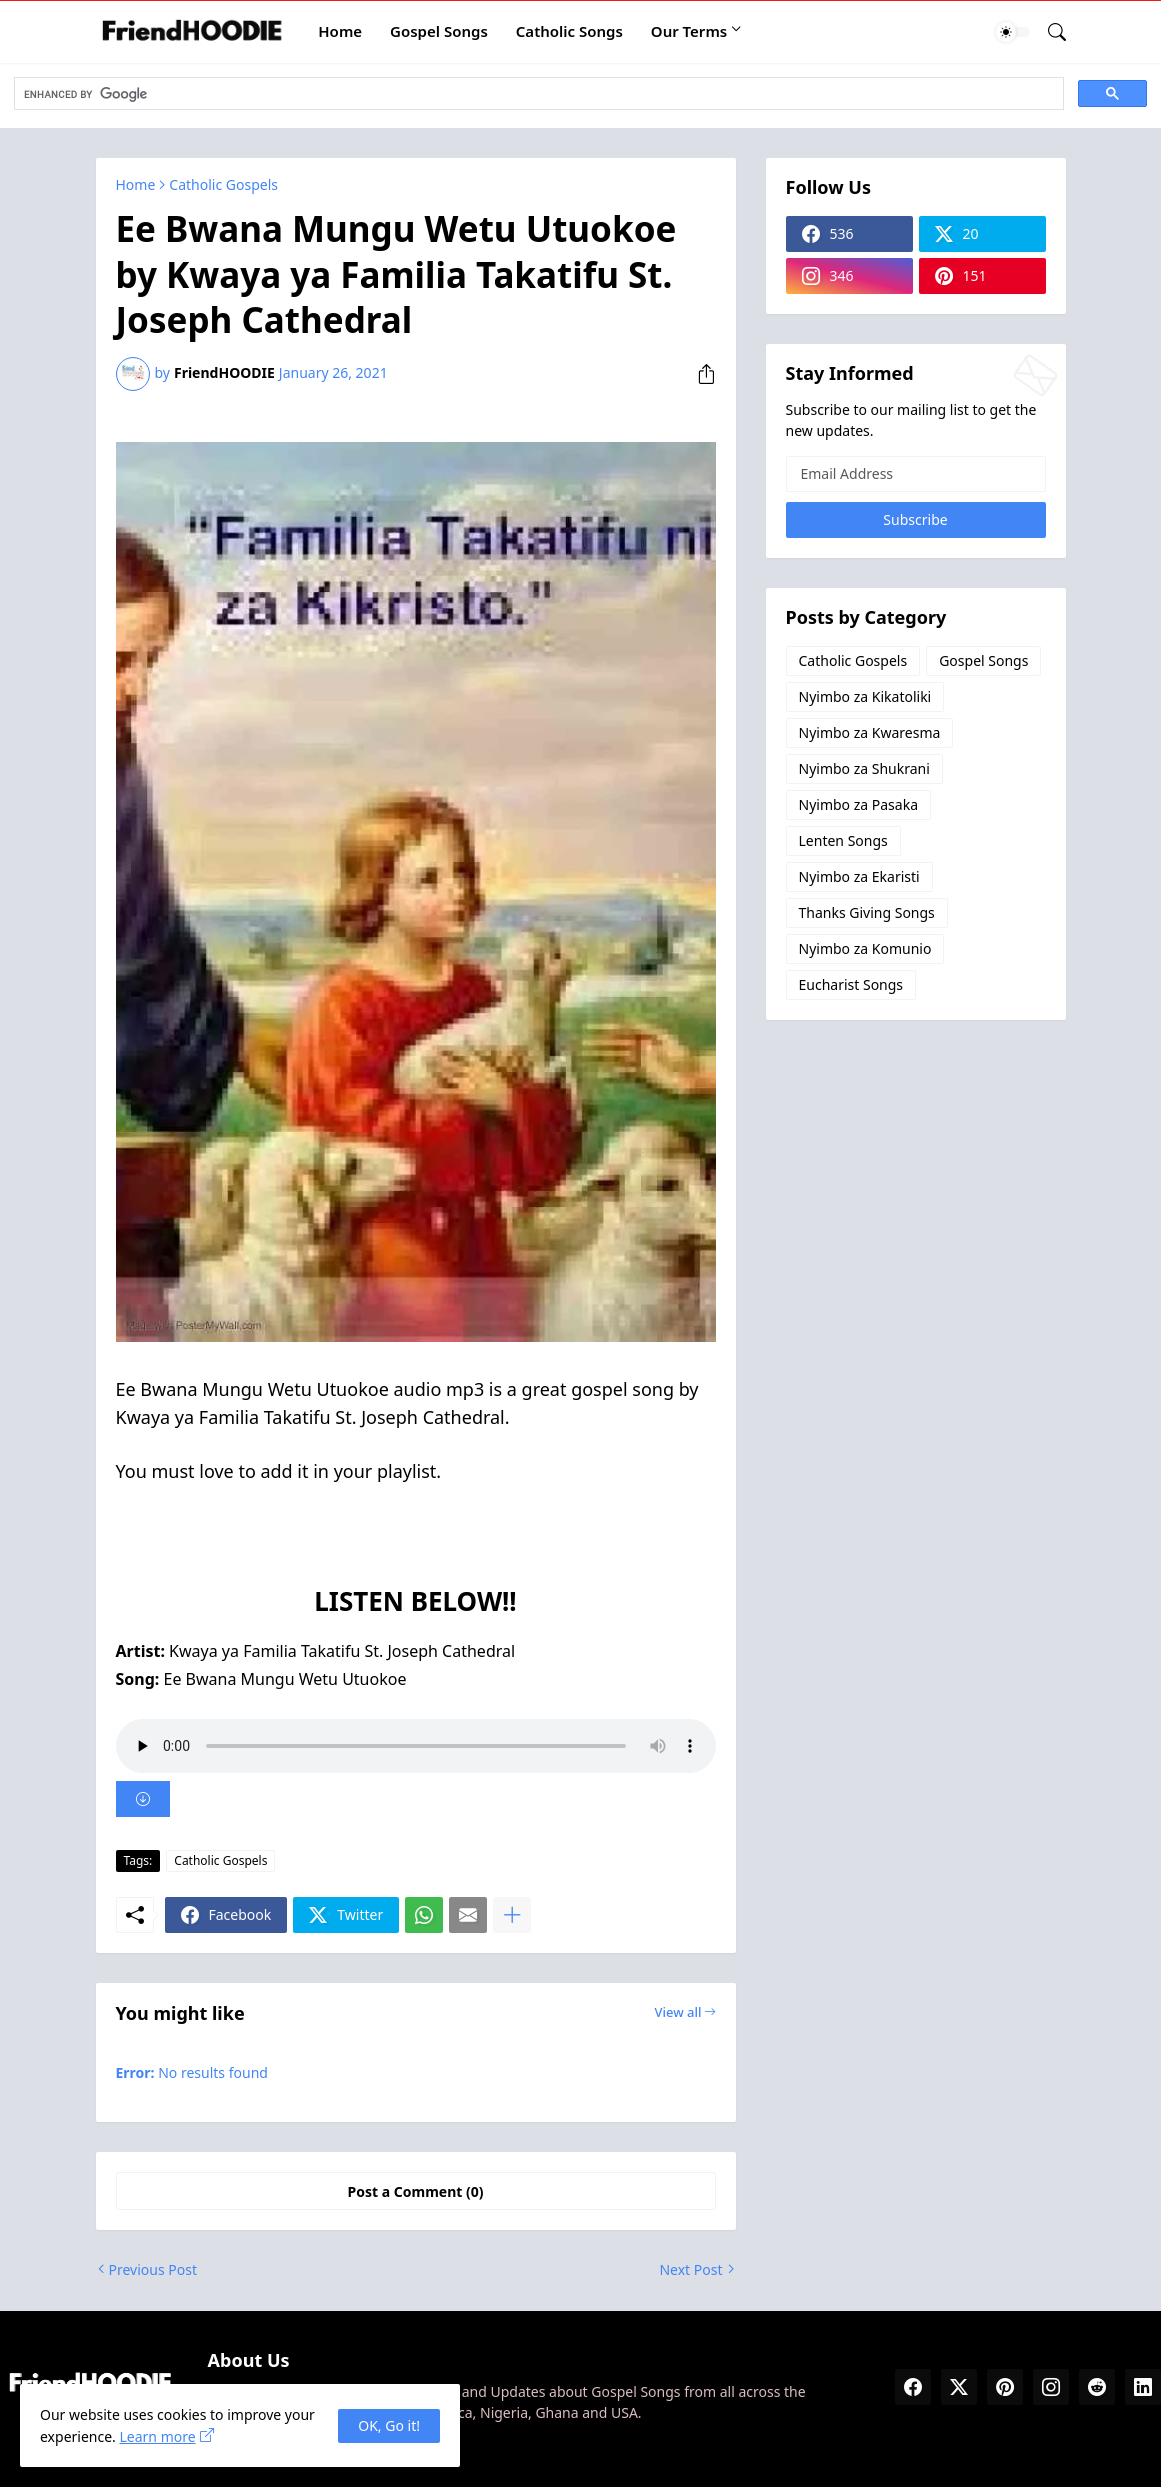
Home (340, 31)
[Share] (699, 374)
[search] (537, 94)
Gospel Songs (439, 31)
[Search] (1049, 32)
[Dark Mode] (1013, 32)
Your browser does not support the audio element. (416, 1746)
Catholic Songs (569, 31)
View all (677, 2012)
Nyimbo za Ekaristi (859, 876)
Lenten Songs (843, 840)
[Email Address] (916, 474)
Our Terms (689, 31)
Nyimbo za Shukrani (864, 768)
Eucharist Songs (851, 984)
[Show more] (512, 1915)
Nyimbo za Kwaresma (870, 732)
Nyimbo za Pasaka (859, 804)
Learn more (157, 2436)
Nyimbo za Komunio (865, 948)
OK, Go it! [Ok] (389, 2425)
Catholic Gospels (223, 185)
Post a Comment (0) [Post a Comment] (416, 2191)
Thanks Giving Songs (867, 912)
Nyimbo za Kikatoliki (865, 696)
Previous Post (153, 2269)
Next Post (690, 2269)
